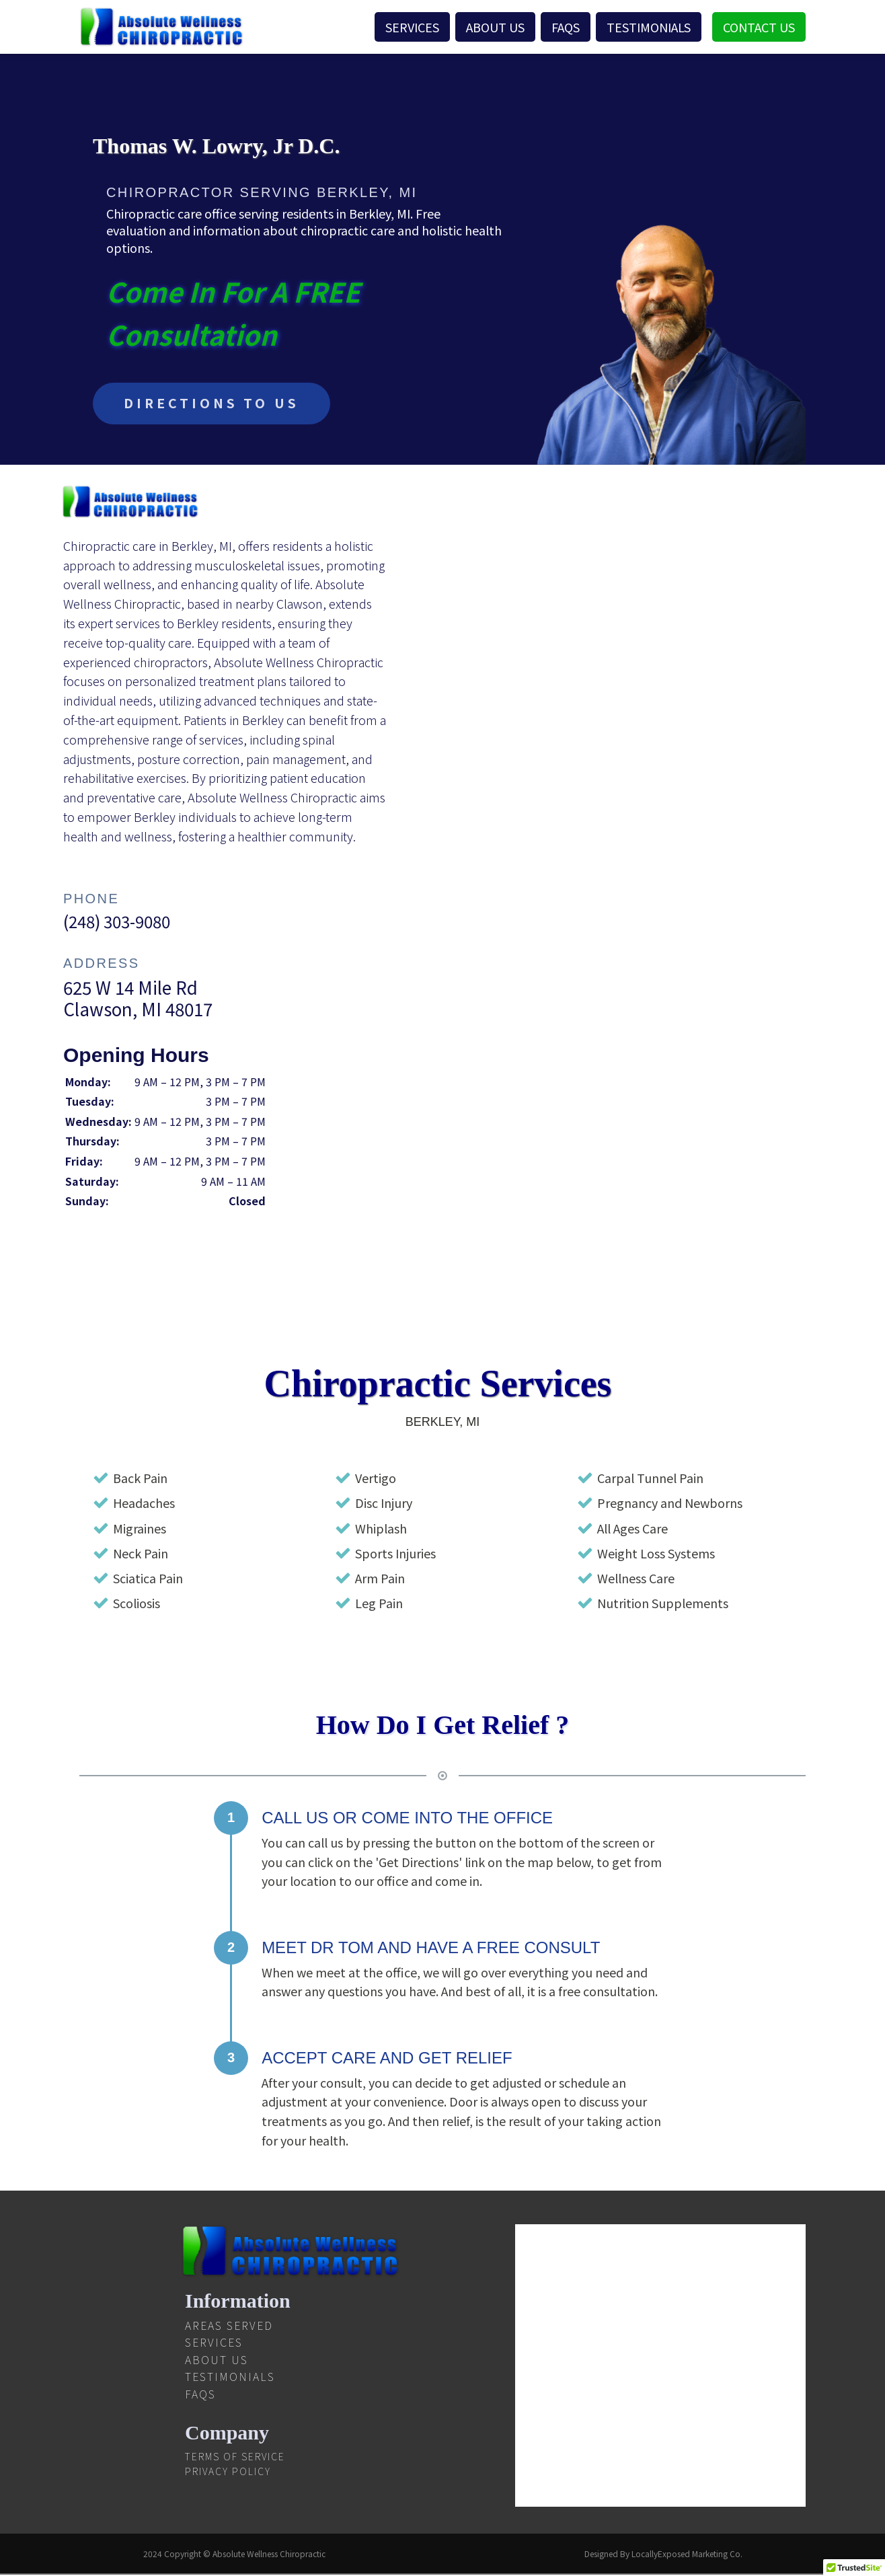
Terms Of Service (235, 2457)
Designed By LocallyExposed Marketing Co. (663, 2555)
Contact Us (759, 27)
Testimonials (649, 27)
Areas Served (229, 2326)
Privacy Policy (228, 2472)
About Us (495, 27)
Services (412, 27)
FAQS (565, 27)
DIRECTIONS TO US (215, 404)
